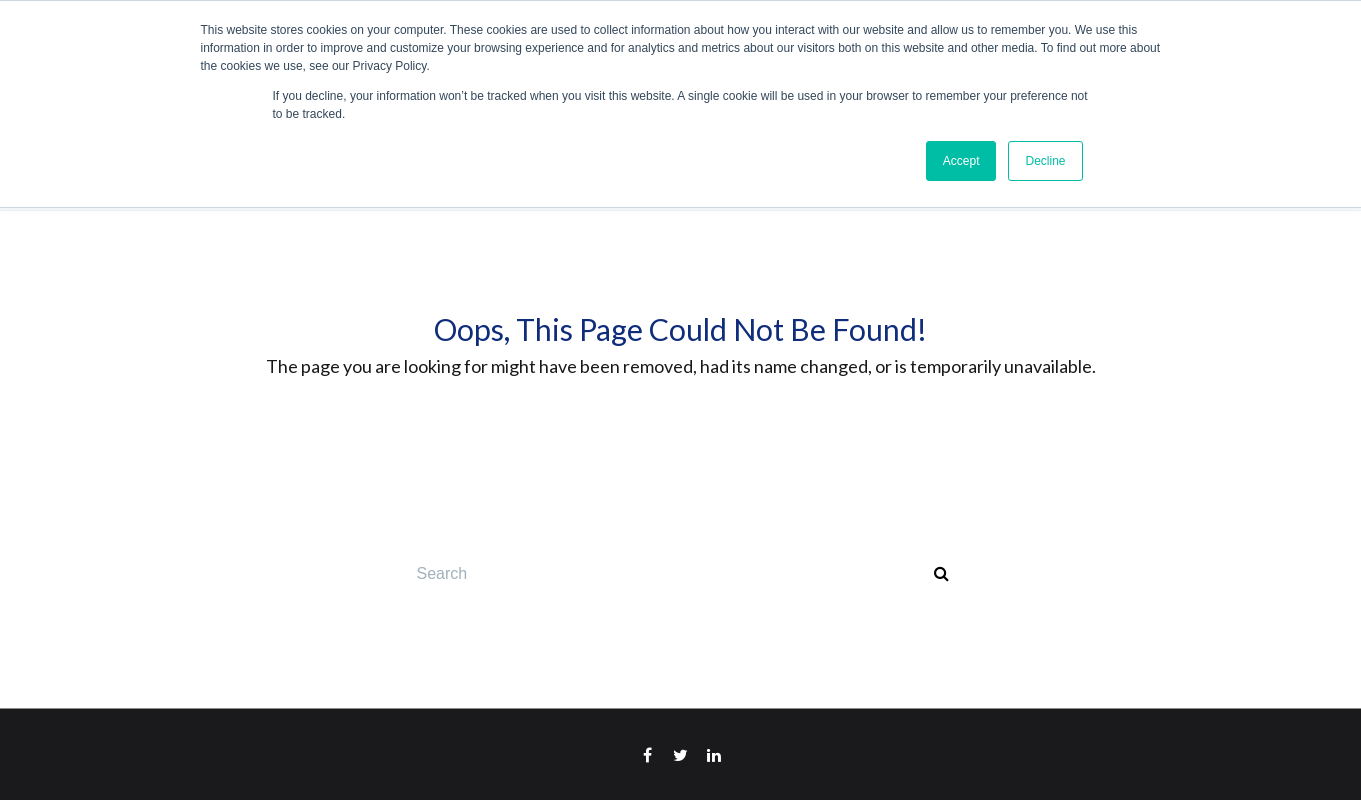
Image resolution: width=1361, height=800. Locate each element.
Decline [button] (1045, 161)
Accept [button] (961, 161)
